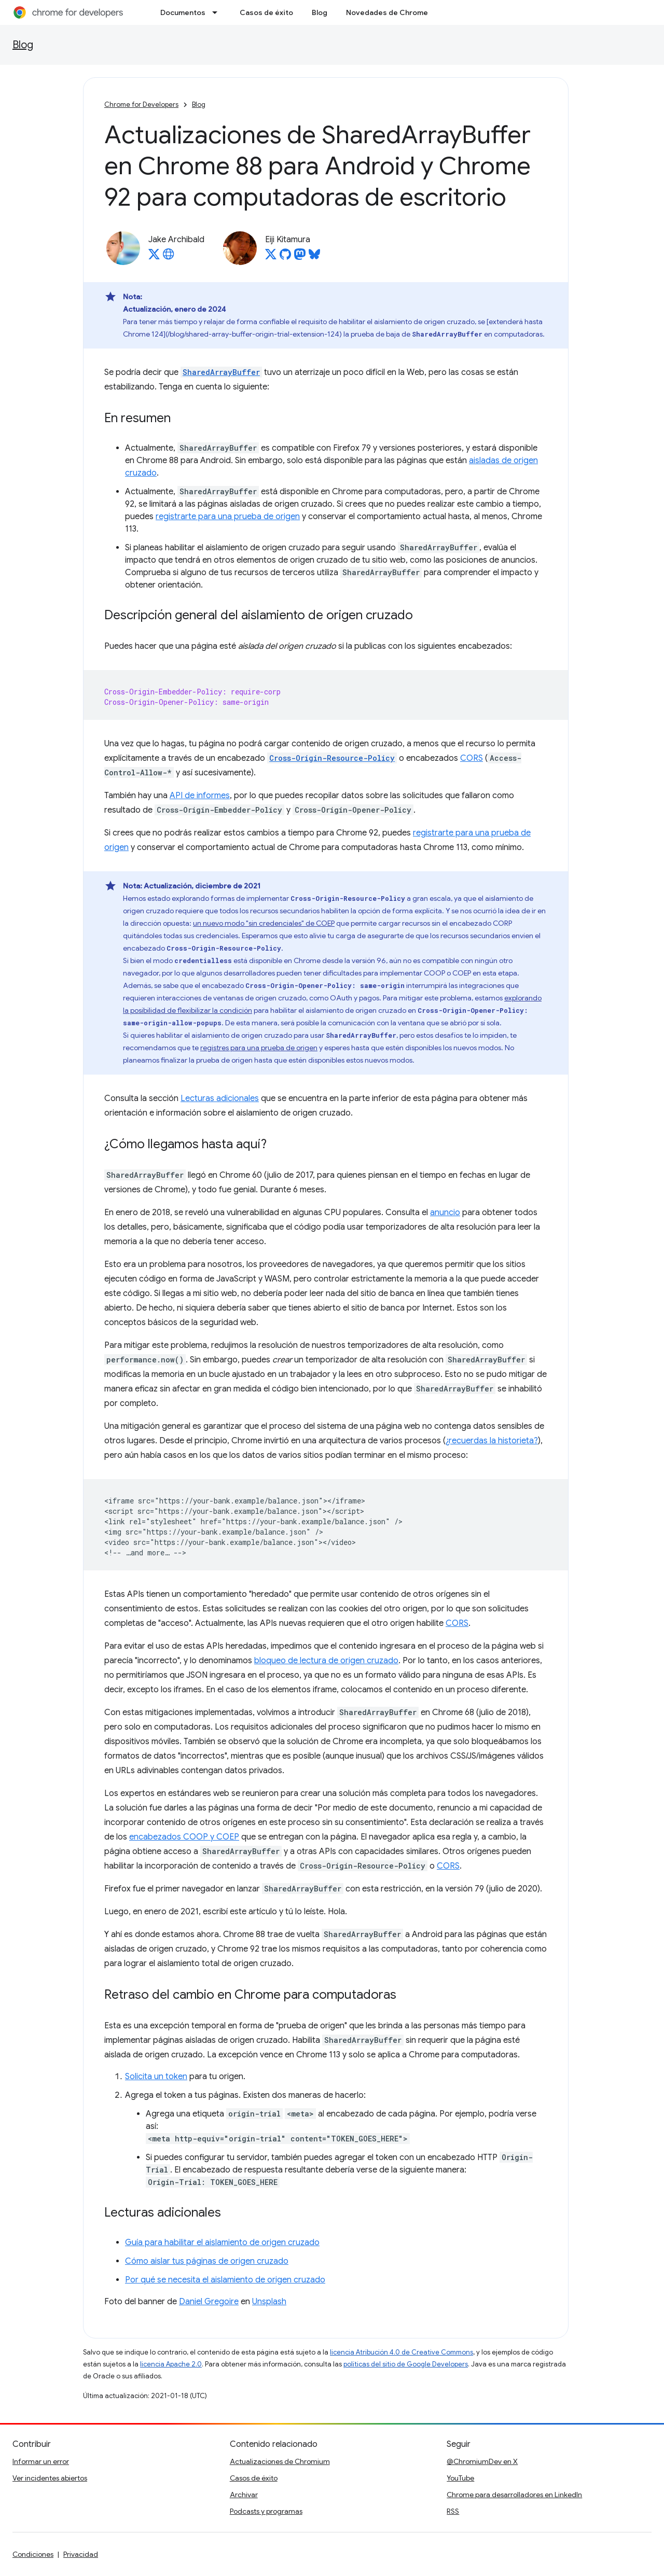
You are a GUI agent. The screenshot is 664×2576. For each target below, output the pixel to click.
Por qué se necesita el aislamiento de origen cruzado (225, 2280)
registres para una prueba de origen (258, 1047)
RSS (453, 2511)
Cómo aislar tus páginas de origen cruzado (206, 2261)
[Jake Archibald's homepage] (168, 257)
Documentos (182, 12)
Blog (319, 12)
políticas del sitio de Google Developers (405, 2364)
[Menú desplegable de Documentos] (217, 12)
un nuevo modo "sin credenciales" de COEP (264, 923)
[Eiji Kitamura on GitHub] (285, 257)
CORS (471, 758)
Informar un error (40, 2461)
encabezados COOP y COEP (184, 1837)
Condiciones (32, 2554)
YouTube (460, 2478)
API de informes (200, 795)
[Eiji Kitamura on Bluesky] (314, 257)
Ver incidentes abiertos (49, 2478)
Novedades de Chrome (387, 12)
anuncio (445, 1212)
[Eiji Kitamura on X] (270, 257)
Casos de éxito (266, 12)
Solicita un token (156, 2076)
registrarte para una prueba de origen (228, 516)
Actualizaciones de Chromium (280, 2461)
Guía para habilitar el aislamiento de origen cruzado (222, 2242)
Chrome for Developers (141, 104)
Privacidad (80, 2554)
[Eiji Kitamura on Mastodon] (300, 257)
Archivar (244, 2494)
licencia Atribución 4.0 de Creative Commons (401, 2352)
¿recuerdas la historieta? (492, 1441)
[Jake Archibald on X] (154, 257)
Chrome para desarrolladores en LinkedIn (514, 2494)
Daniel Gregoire (209, 2301)
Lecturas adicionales (220, 1098)
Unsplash (269, 2301)
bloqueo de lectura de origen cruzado (326, 1660)
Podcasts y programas (266, 2511)
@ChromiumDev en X (482, 2461)
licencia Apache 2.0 (171, 2364)
